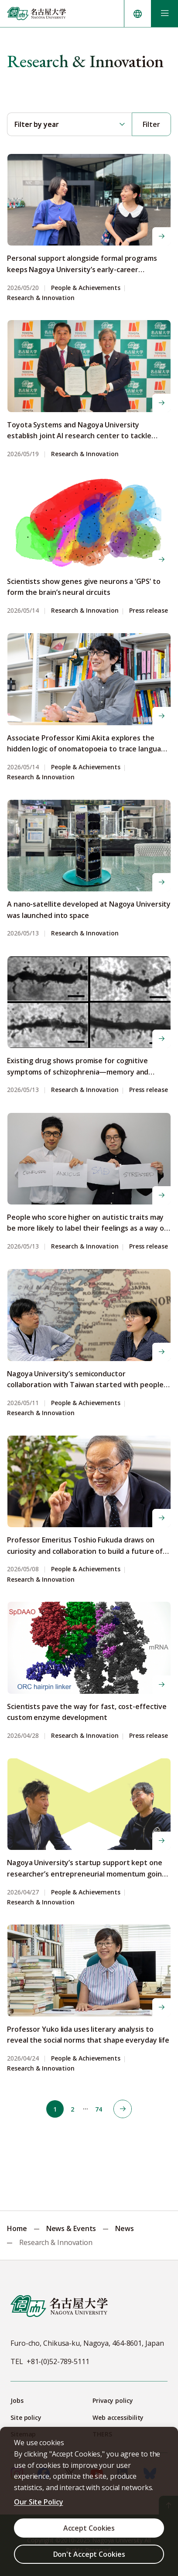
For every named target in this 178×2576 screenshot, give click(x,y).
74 (98, 2109)
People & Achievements (85, 288)
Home (17, 2228)
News (124, 2228)
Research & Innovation (41, 298)
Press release (148, 610)
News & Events (71, 2228)
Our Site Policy (38, 2502)
